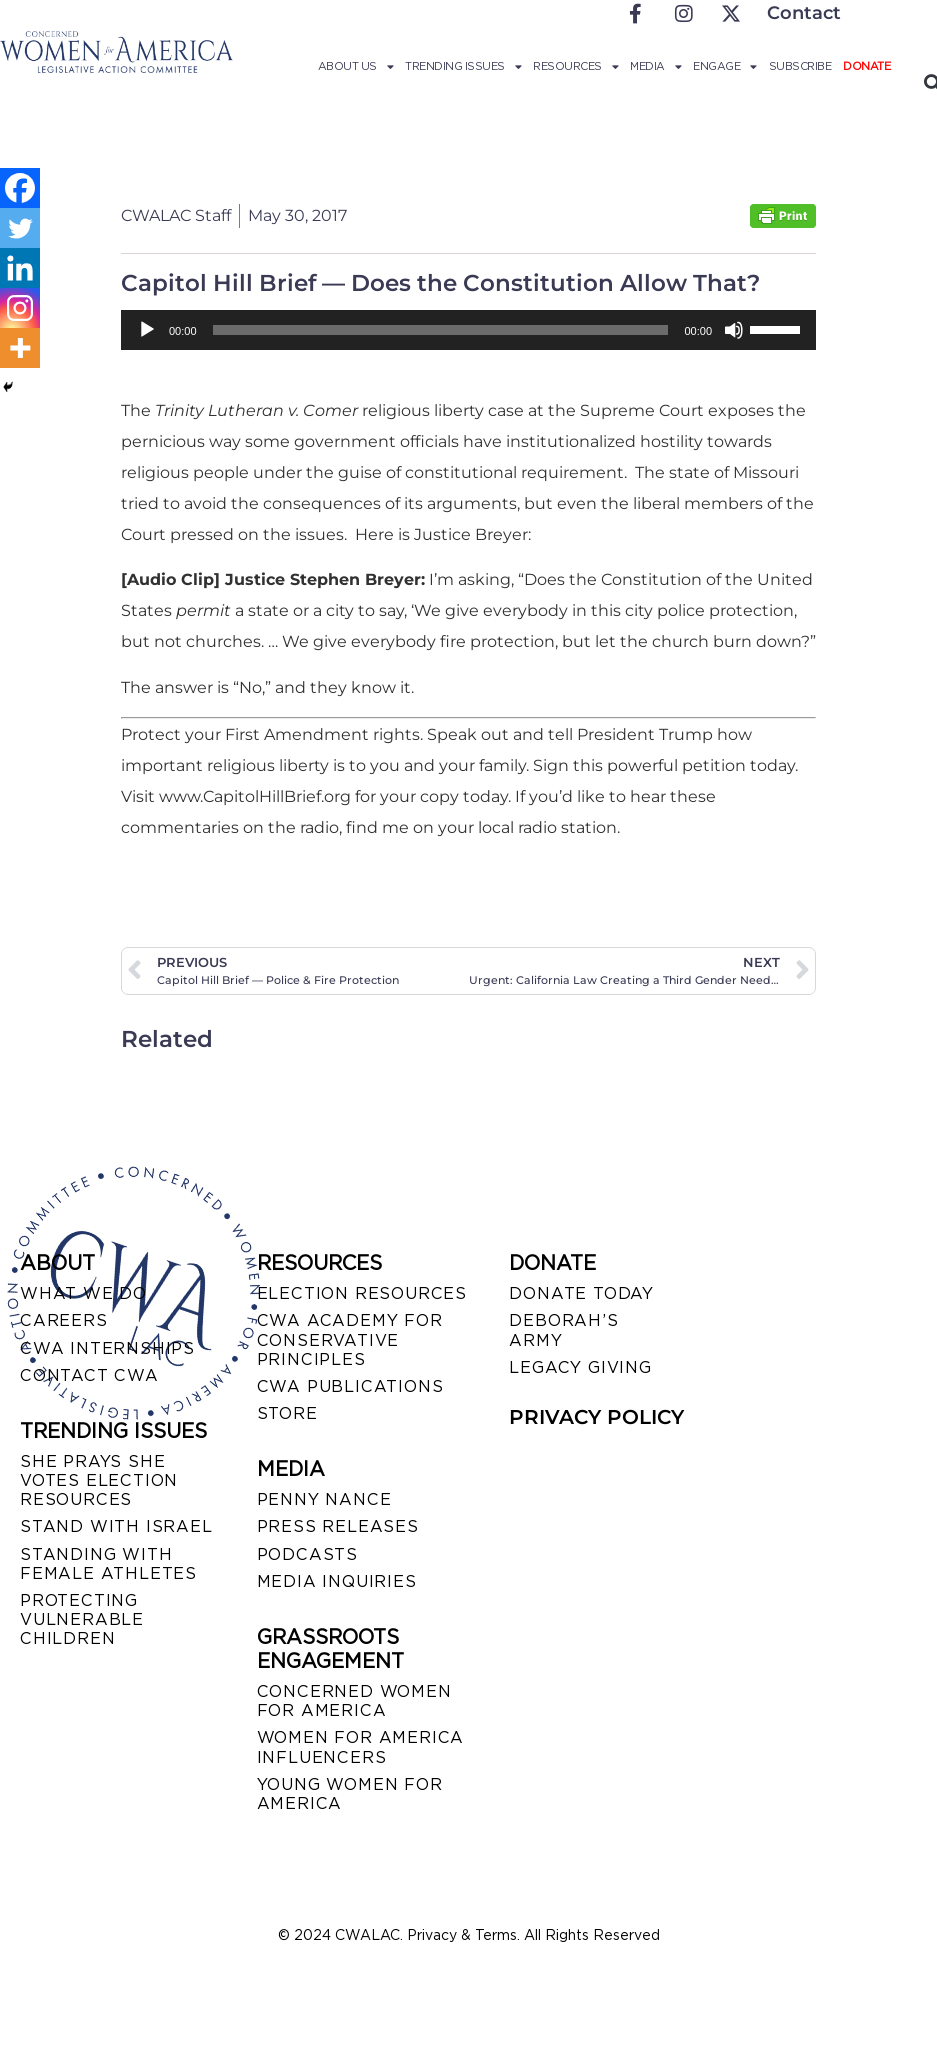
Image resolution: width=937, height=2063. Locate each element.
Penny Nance (324, 1499)
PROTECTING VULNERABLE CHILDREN (82, 1619)
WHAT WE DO (83, 1293)
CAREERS (64, 1320)
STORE (287, 1413)
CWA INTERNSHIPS (107, 1348)
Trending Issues (463, 66)
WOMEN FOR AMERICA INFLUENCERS (361, 1747)
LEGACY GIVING (580, 1367)
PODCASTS (307, 1554)
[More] (20, 348)
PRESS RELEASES (338, 1526)
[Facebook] (20, 188)
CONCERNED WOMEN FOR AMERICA (354, 1701)
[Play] (147, 330)
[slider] (441, 330)
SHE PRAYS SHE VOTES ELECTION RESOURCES (99, 1480)
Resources (575, 66)
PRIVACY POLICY (596, 1417)
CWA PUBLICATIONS (350, 1386)
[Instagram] (20, 308)
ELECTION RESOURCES (362, 1293)
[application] (468, 330)
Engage (725, 66)
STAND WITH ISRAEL (116, 1526)
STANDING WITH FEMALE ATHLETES (108, 1564)
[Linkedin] (20, 268)
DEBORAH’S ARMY (563, 1330)
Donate (866, 66)
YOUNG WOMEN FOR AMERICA (350, 1794)
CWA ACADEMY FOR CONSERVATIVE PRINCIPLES (350, 1339)
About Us (356, 66)
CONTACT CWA (89, 1375)
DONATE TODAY (581, 1293)
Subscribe (800, 66)
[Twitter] (20, 228)
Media (655, 66)
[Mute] (734, 330)
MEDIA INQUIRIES (337, 1581)
